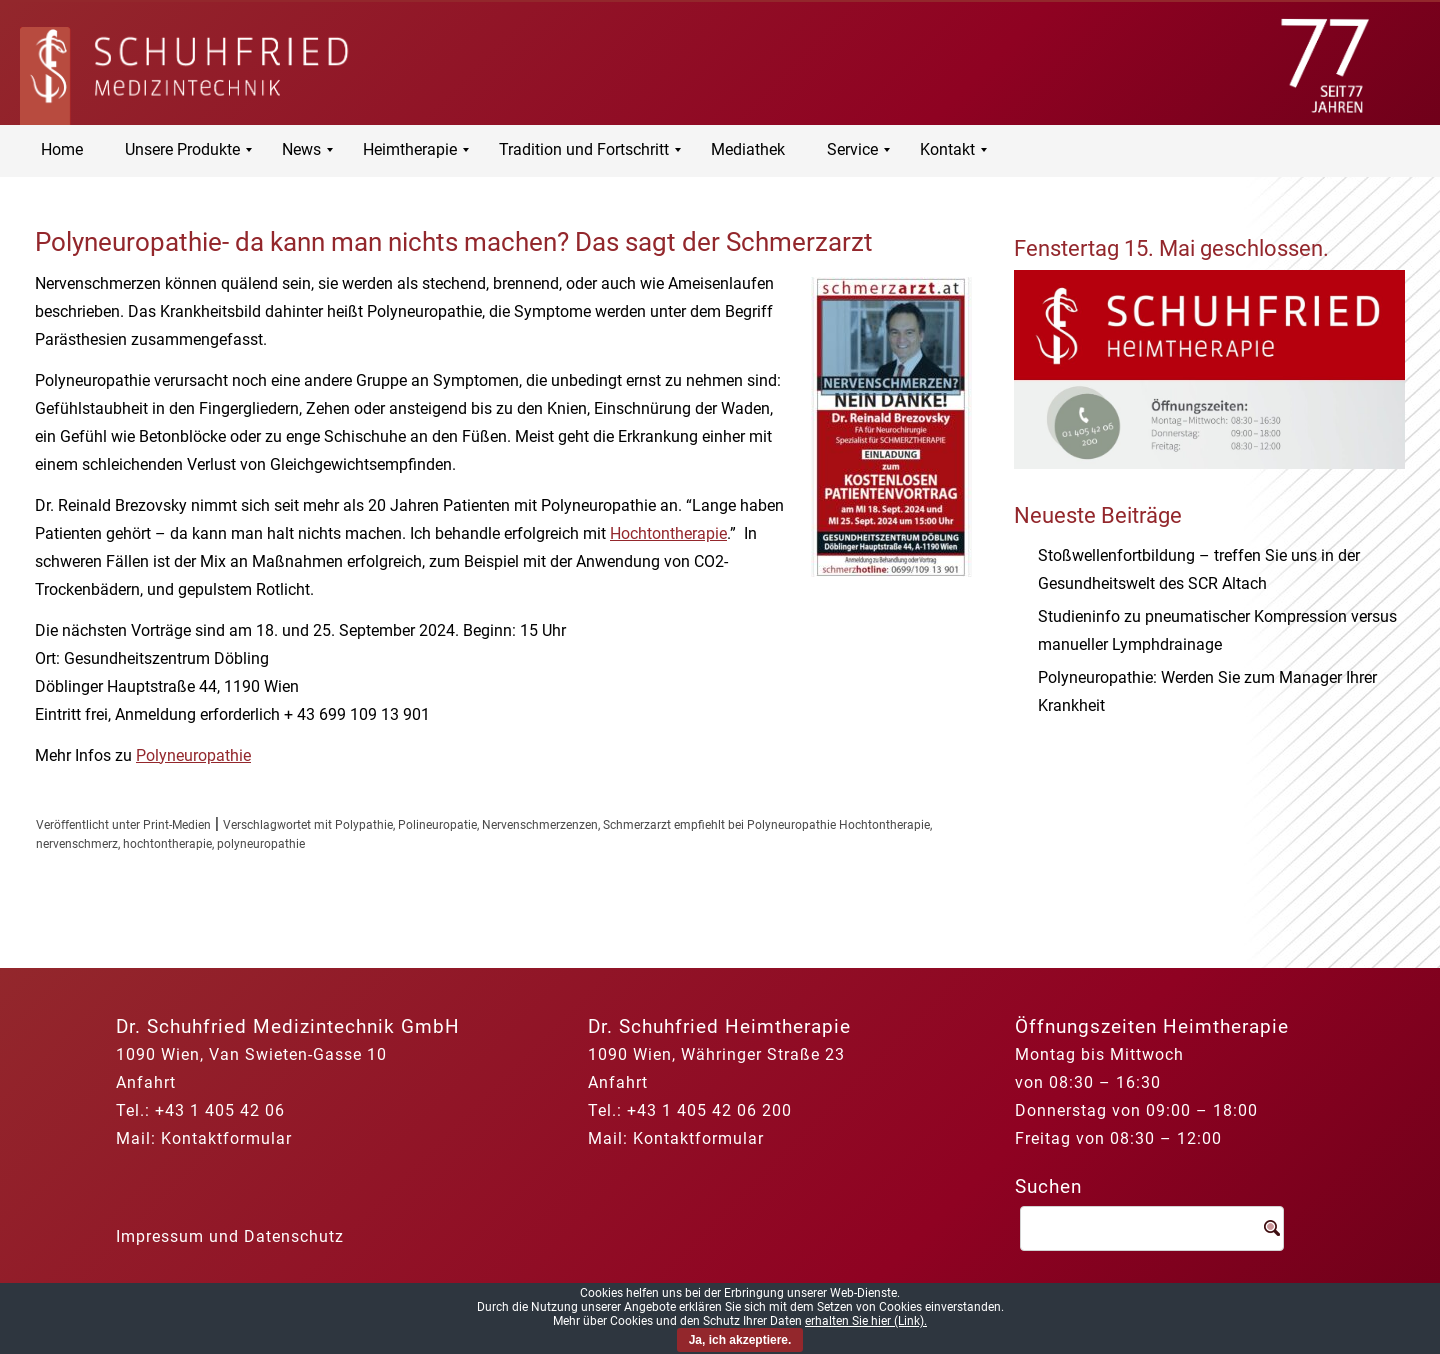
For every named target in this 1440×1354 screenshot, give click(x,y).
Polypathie (364, 825)
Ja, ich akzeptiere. (740, 1340)
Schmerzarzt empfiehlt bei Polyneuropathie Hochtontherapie (766, 825)
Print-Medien (177, 825)
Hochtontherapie (668, 533)
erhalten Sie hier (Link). (866, 1321)
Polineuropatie (437, 825)
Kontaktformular (226, 1138)
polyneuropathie (261, 844)
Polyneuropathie (193, 755)
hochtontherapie (167, 844)
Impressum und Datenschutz (230, 1236)
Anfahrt (146, 1082)
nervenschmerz (77, 844)
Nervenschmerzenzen (540, 825)
